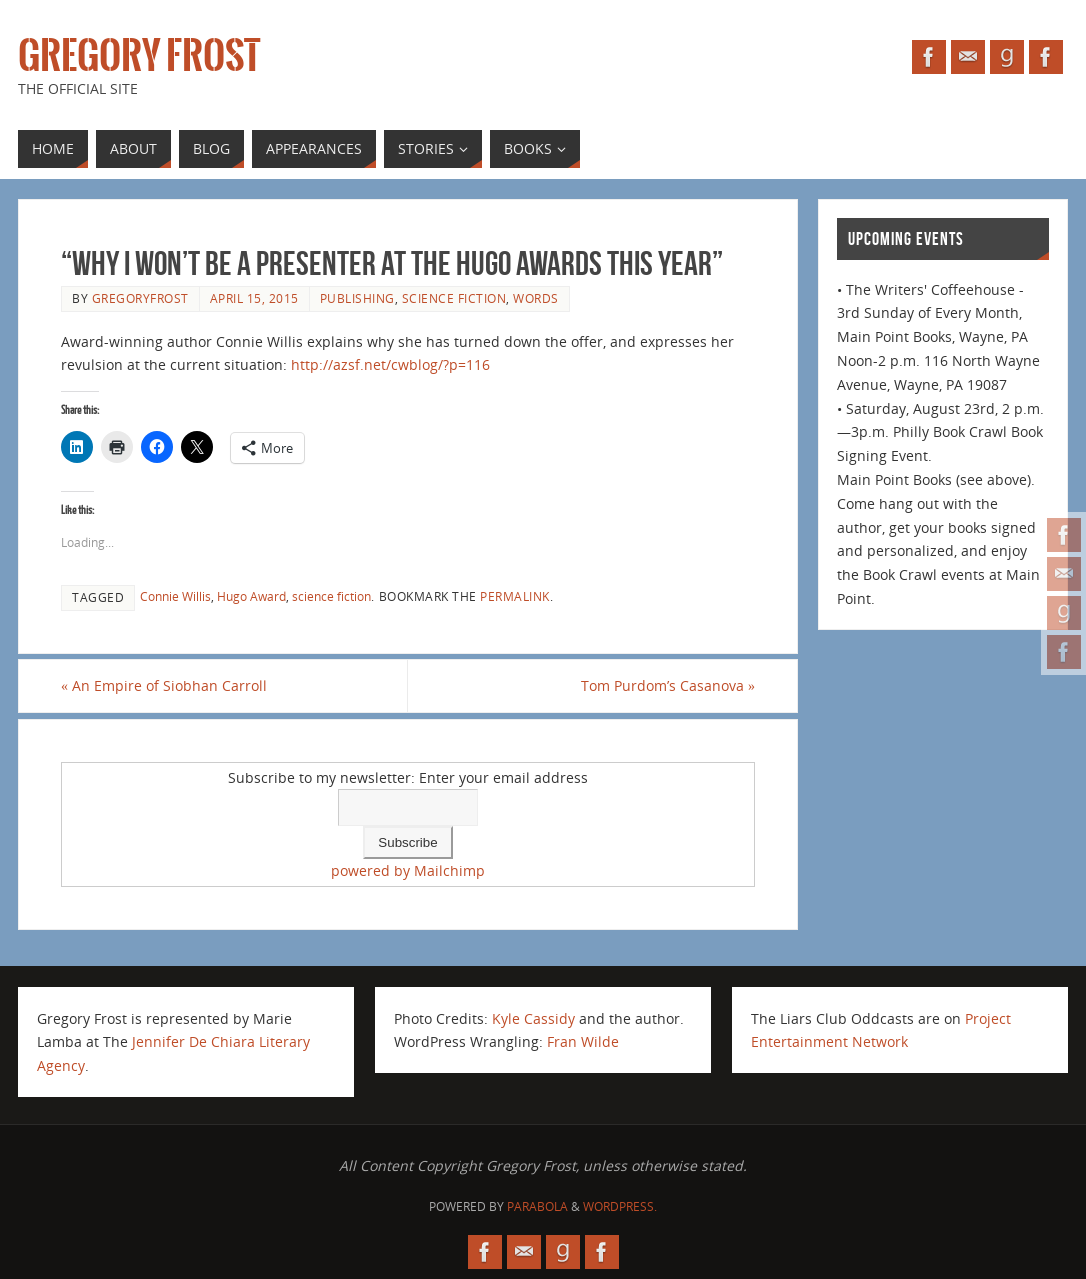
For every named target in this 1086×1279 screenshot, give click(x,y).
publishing (357, 298)
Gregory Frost (139, 56)
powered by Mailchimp (408, 870)
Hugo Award (251, 596)
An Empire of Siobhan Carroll (164, 685)
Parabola (537, 1206)
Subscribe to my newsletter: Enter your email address (408, 777)
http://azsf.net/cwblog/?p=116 (390, 364)
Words (536, 298)
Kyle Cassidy (533, 1018)
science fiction (454, 298)
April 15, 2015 (254, 298)
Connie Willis (175, 596)
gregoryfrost (140, 298)
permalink (515, 596)
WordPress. (620, 1206)
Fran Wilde (583, 1041)
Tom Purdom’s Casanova (668, 685)
